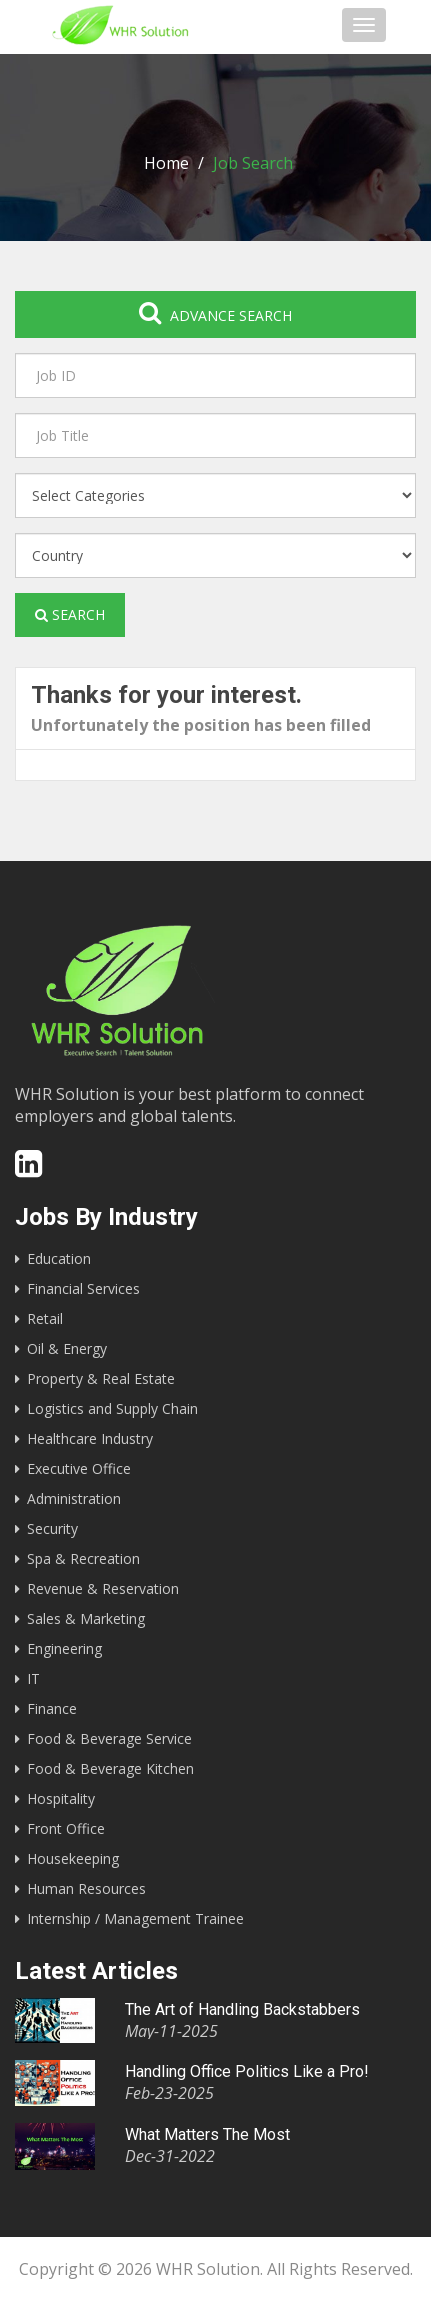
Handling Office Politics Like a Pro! (247, 2071)
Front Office (66, 1828)
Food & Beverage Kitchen (110, 1768)
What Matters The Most (207, 2134)
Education (59, 1258)
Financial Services (83, 1288)
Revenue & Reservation (103, 1588)
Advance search (215, 312)
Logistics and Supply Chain (112, 1408)
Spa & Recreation (83, 1558)
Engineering (64, 1648)
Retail (45, 1318)
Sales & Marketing (86, 1618)
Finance (52, 1708)
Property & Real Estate (101, 1378)
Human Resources (86, 1888)
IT (33, 1678)
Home (166, 163)
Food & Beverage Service (109, 1738)
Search (70, 614)
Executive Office (79, 1468)
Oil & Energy (67, 1348)
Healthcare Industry (90, 1438)
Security (52, 1528)
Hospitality (61, 1798)
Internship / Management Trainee (135, 1918)
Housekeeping (73, 1858)
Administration (74, 1498)
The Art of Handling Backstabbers (242, 2009)
